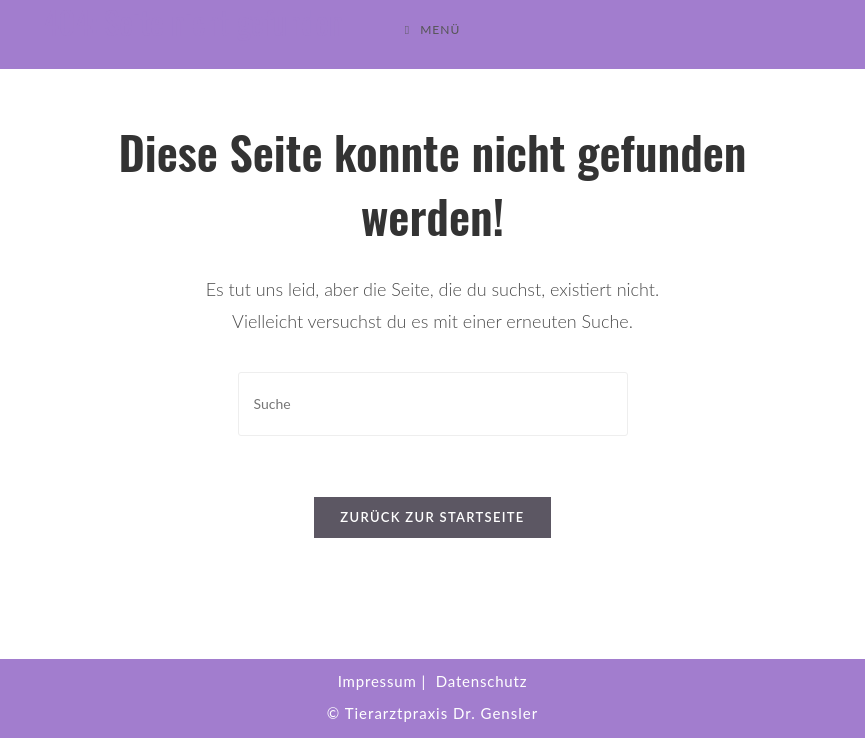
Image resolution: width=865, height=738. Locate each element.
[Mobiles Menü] (433, 30)
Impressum (377, 681)
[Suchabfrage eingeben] (433, 403)
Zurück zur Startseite (432, 517)
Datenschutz (482, 681)
